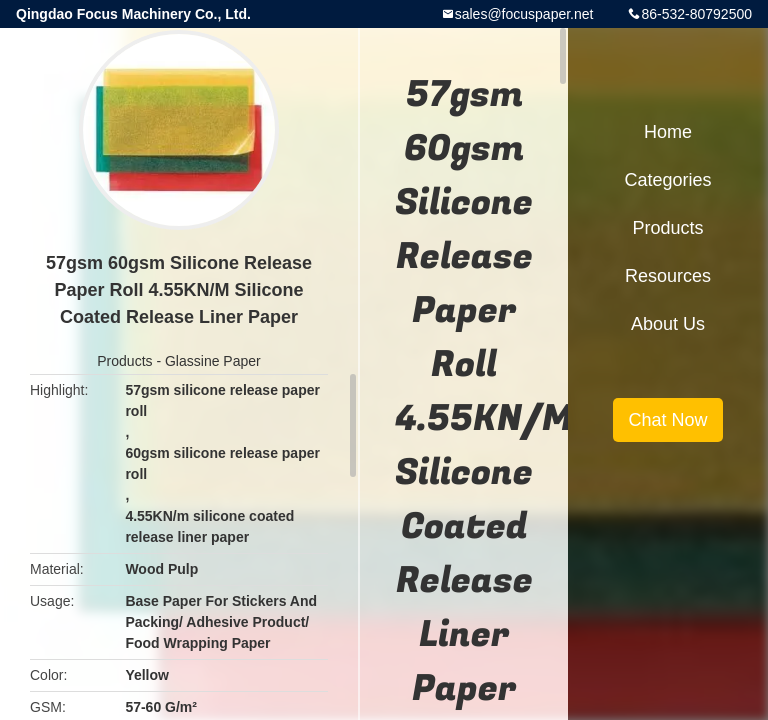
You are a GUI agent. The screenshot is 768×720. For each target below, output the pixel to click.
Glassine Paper (213, 361)
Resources (668, 276)
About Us (668, 324)
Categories (667, 180)
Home (668, 132)
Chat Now (667, 420)
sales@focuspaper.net (524, 14)
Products (124, 361)
